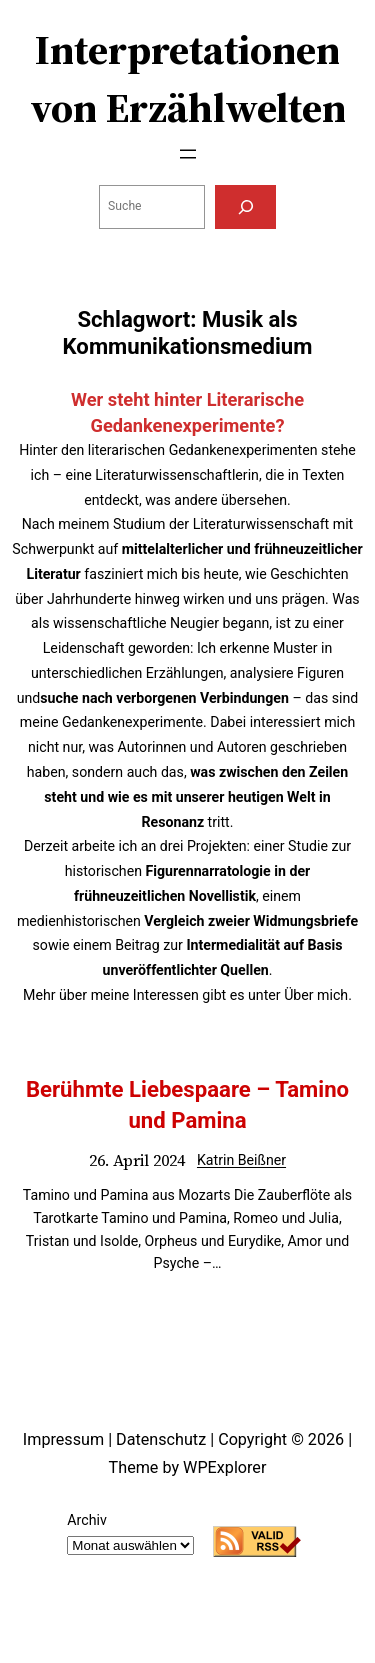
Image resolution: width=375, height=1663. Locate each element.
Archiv (86, 1520)
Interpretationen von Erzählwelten (188, 79)
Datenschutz (161, 1439)
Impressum (63, 1439)
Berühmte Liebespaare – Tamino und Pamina (187, 1104)
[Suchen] (245, 207)
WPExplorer (224, 1467)
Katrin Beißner (241, 1160)
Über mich (316, 995)
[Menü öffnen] (188, 154)
